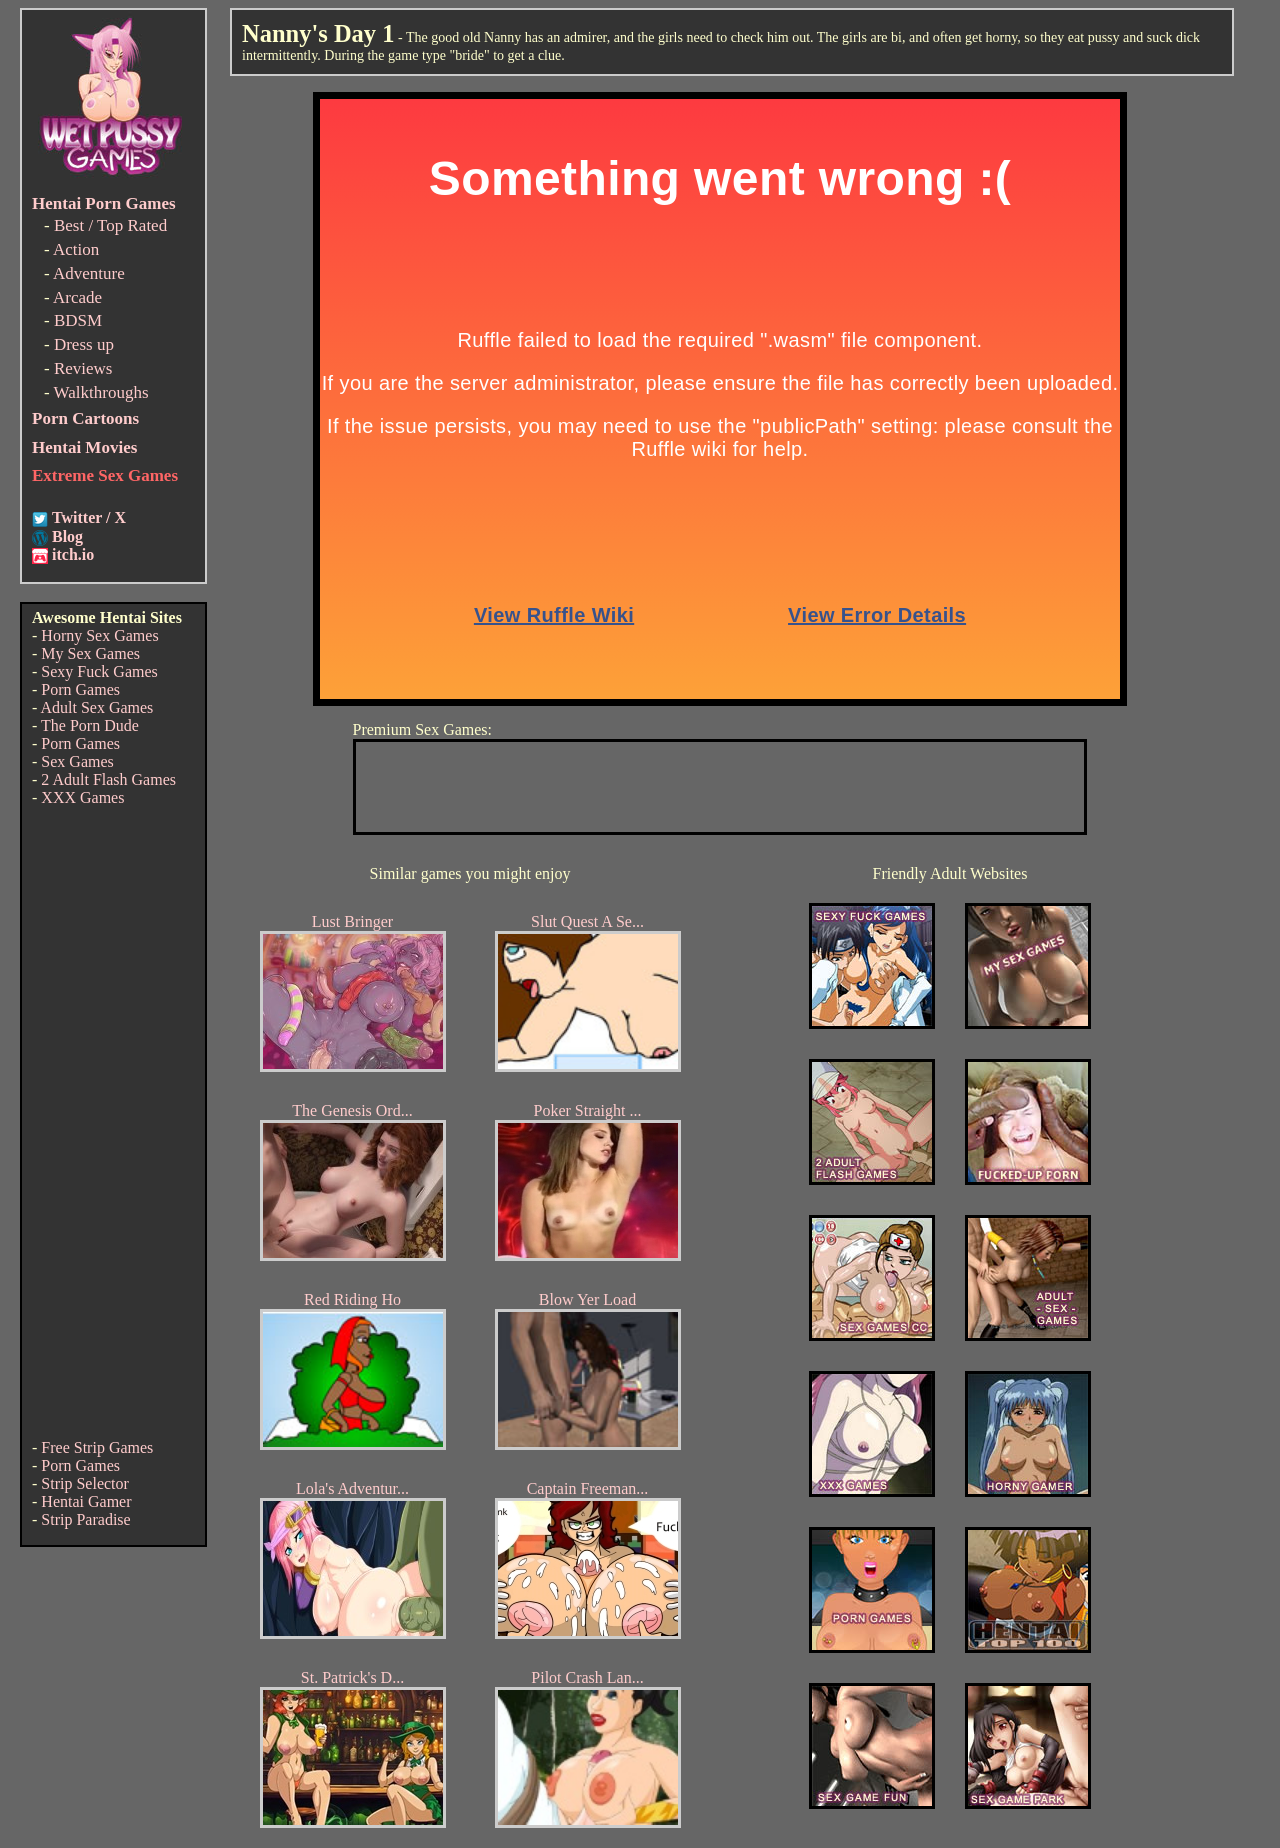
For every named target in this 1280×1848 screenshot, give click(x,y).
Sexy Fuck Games (99, 671)
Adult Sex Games (96, 707)
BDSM (78, 320)
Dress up (84, 344)
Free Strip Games (97, 1447)
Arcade (77, 297)
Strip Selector (85, 1483)
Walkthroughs (101, 392)
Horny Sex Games (99, 635)
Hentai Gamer (86, 1501)
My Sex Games (90, 653)
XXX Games (82, 797)
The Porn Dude (90, 725)
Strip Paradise (85, 1519)
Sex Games (77, 761)
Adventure (89, 273)
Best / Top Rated (110, 225)
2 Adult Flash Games (108, 779)
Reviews (83, 368)
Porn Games (80, 689)
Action (76, 249)
